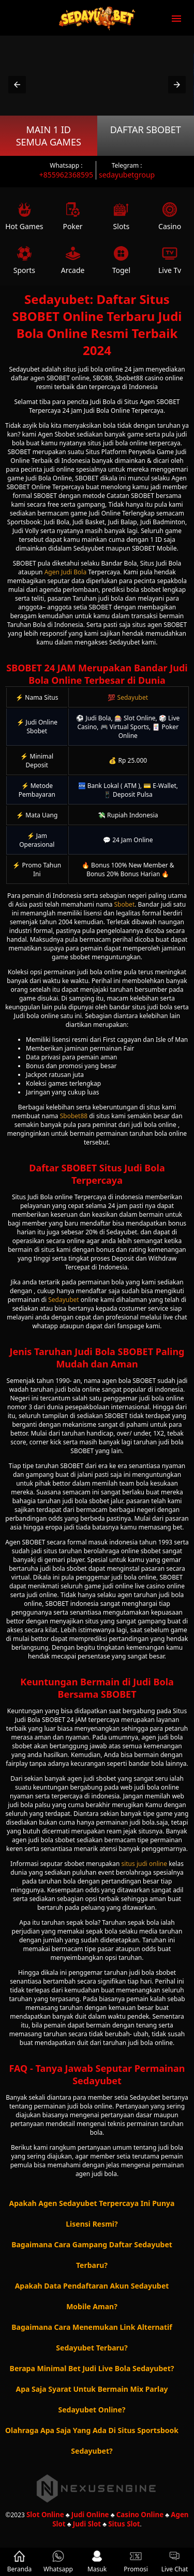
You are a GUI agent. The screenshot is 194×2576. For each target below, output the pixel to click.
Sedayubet (132, 697)
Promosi (136, 2561)
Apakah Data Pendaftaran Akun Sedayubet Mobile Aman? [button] (92, 2296)
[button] (17, 84)
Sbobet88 (73, 1116)
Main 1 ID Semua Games (48, 135)
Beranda (19, 2561)
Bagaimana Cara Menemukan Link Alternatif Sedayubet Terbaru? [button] (91, 2337)
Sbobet (124, 904)
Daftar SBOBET (145, 129)
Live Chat (174, 2561)
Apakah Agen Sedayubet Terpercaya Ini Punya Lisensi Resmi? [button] (92, 2213)
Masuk (97, 2561)
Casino (169, 216)
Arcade (73, 260)
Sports (24, 260)
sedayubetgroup (127, 175)
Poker (73, 216)
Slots (121, 216)
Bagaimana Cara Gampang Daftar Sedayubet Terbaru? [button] (91, 2255)
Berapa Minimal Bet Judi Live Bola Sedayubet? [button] (92, 2368)
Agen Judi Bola (65, 572)
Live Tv (169, 260)
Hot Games (24, 216)
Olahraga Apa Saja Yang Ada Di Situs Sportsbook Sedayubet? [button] (91, 2440)
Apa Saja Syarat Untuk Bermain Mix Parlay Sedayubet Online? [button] (92, 2399)
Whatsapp (58, 2561)
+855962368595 (66, 175)
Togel (121, 260)
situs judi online (144, 1863)
